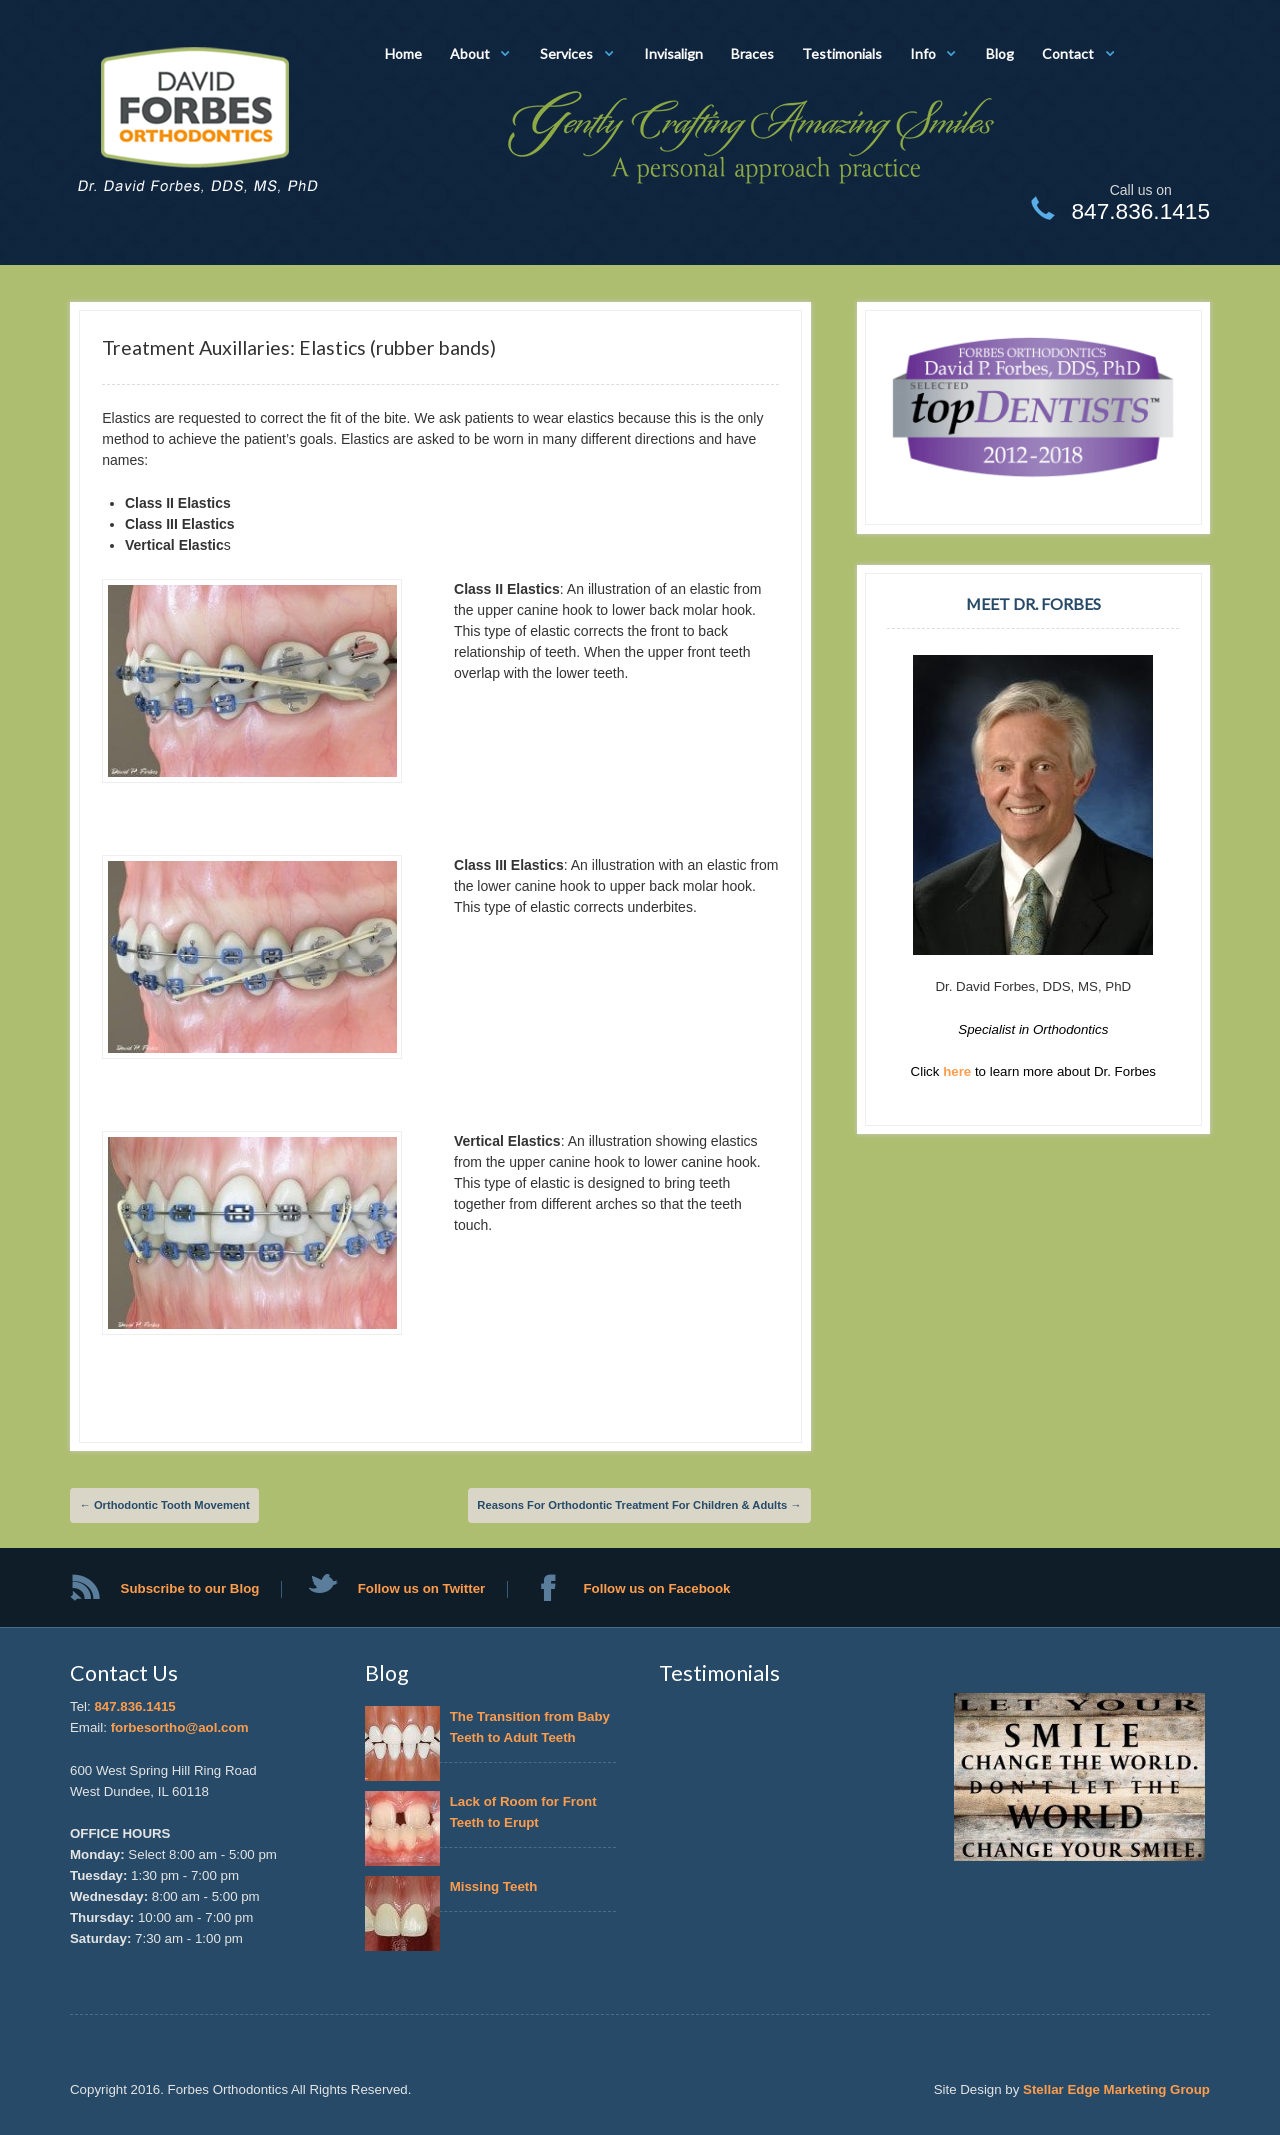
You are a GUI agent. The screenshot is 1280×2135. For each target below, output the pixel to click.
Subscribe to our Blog (190, 1588)
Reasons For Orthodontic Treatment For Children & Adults (639, 1505)
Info (923, 53)
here (959, 1071)
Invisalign (673, 53)
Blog (1000, 53)
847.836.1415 (134, 1706)
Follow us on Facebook (656, 1588)
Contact (1068, 53)
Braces (752, 53)
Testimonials (842, 53)
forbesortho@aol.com (180, 1727)
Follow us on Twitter (422, 1588)
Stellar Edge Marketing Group (1116, 2089)
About (470, 53)
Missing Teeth (497, 1886)
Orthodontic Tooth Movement (165, 1505)
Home (403, 53)
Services (566, 53)
